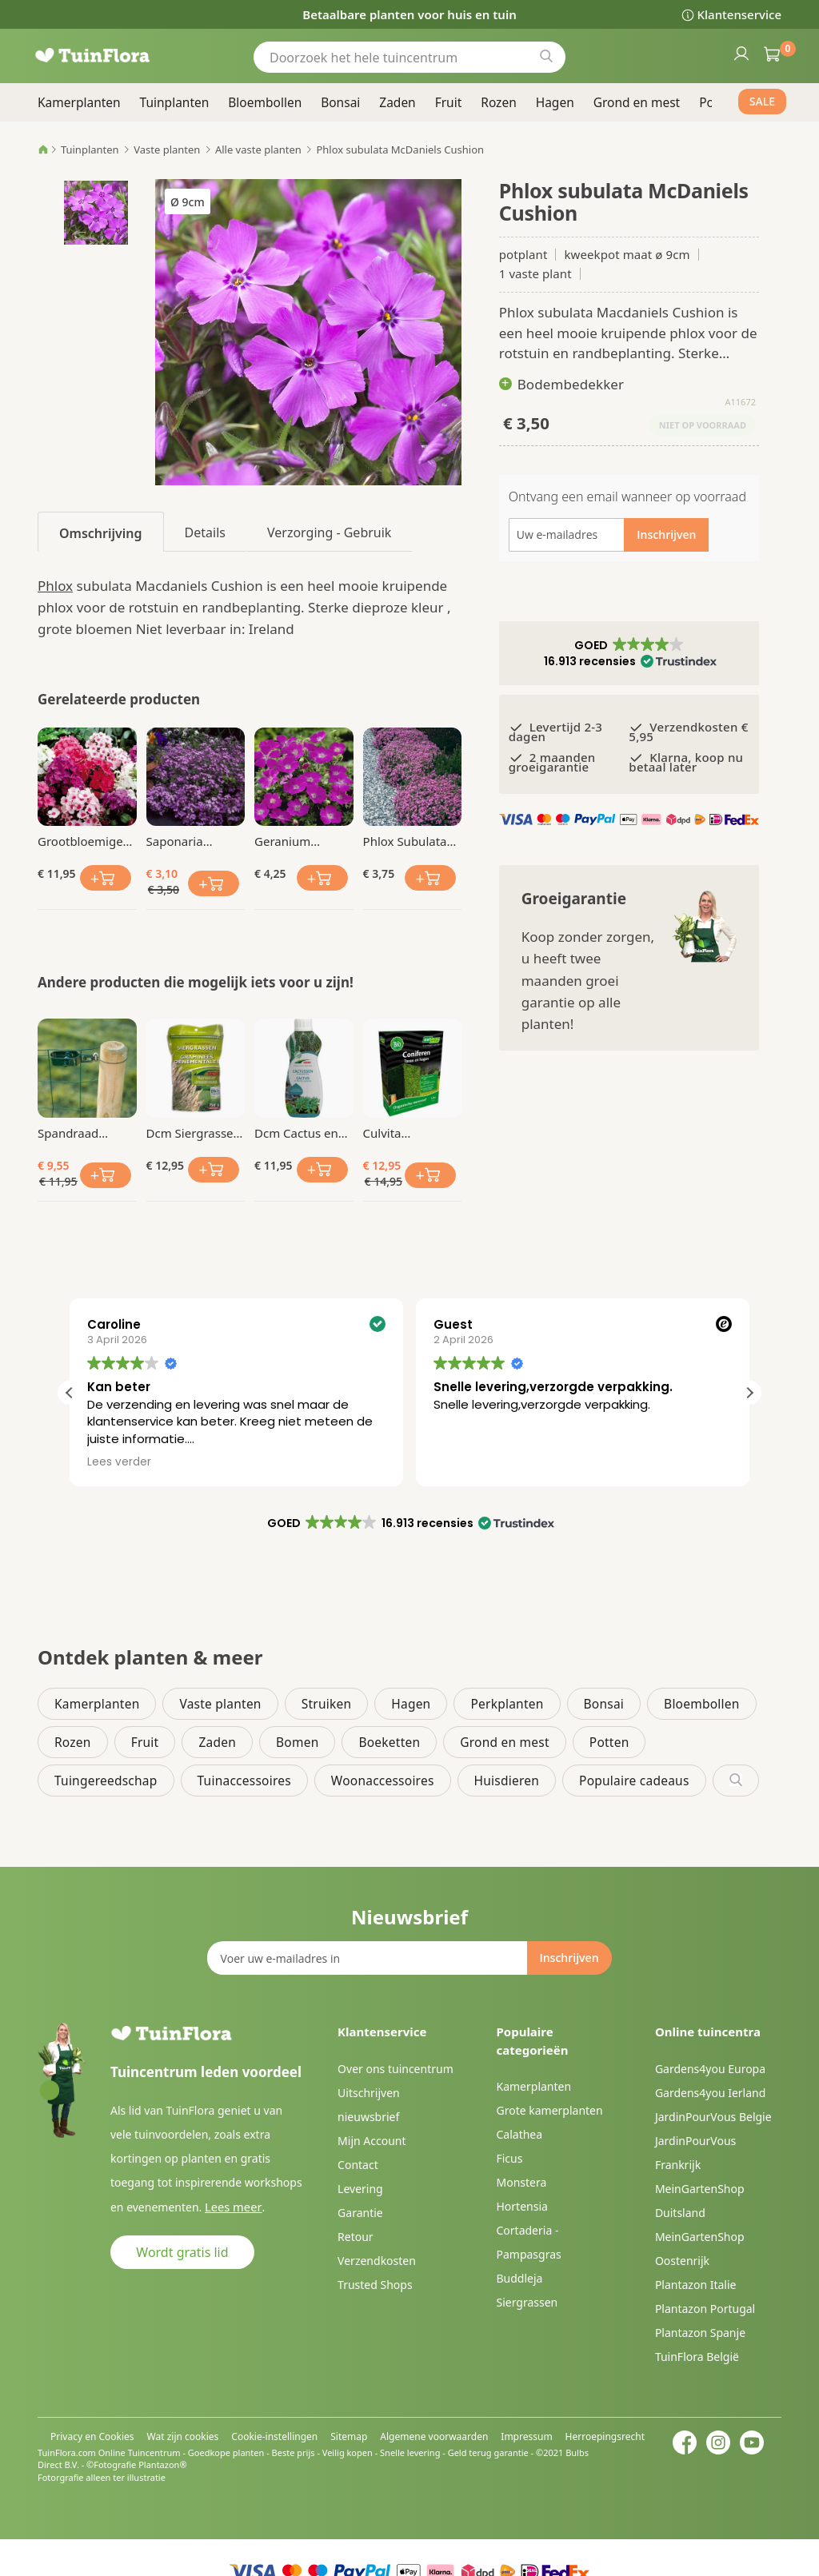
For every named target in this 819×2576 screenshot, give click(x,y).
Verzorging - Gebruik (329, 532)
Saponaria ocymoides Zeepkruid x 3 (184, 841)
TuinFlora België (697, 2356)
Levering (360, 2188)
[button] (629, 653)
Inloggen (741, 53)
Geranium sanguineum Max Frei (303, 841)
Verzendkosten (377, 2260)
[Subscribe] (568, 1958)
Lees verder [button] (464, 1462)
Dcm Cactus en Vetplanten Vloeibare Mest (296, 1133)
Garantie (360, 2212)
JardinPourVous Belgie (713, 2116)
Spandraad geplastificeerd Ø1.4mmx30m (79, 1133)
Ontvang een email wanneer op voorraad (627, 496)
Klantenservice (739, 14)
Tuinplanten (90, 149)
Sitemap (348, 2436)
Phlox (55, 585)
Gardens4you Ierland (710, 2092)
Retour (356, 2236)
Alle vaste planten (258, 149)
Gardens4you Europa (710, 2068)
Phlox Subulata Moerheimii (405, 841)
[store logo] (114, 55)
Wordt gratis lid (182, 2251)
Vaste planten (167, 149)
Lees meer (231, 2206)
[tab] (101, 532)
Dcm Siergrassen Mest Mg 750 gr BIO (193, 1133)
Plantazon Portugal (705, 2308)
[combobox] (409, 57)
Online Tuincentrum (139, 2452)
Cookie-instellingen (274, 2436)
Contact (358, 2164)
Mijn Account (372, 2140)
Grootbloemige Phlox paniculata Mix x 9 (84, 841)
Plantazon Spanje (700, 2332)
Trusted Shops (375, 2284)
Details (205, 532)
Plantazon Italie (696, 2284)
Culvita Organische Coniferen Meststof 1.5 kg (406, 1133)
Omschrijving (100, 533)
